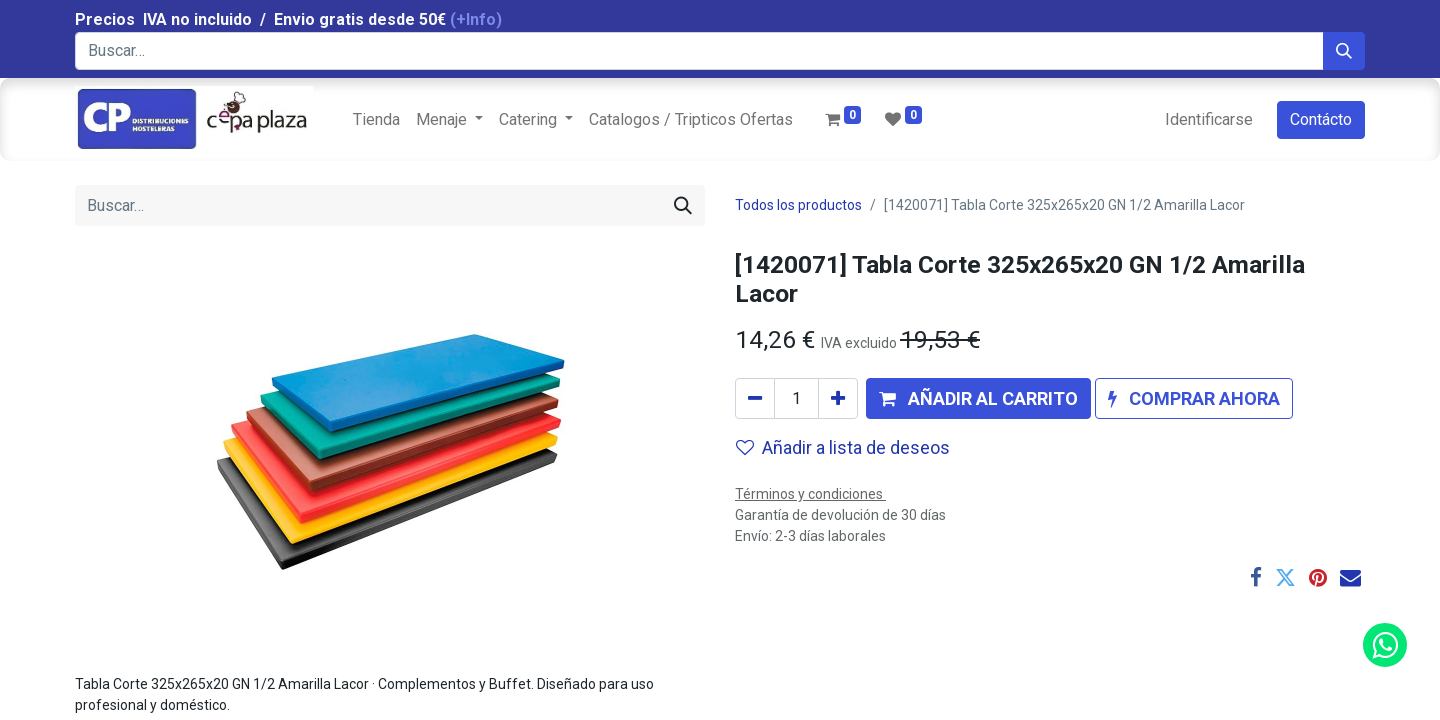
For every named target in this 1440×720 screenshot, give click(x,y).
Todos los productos (798, 205)
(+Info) (476, 19)
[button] (978, 398)
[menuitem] (376, 120)
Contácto (1321, 119)
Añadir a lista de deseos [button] (843, 447)
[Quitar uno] (755, 398)
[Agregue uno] (838, 398)
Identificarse (1209, 119)
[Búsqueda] (1344, 51)
